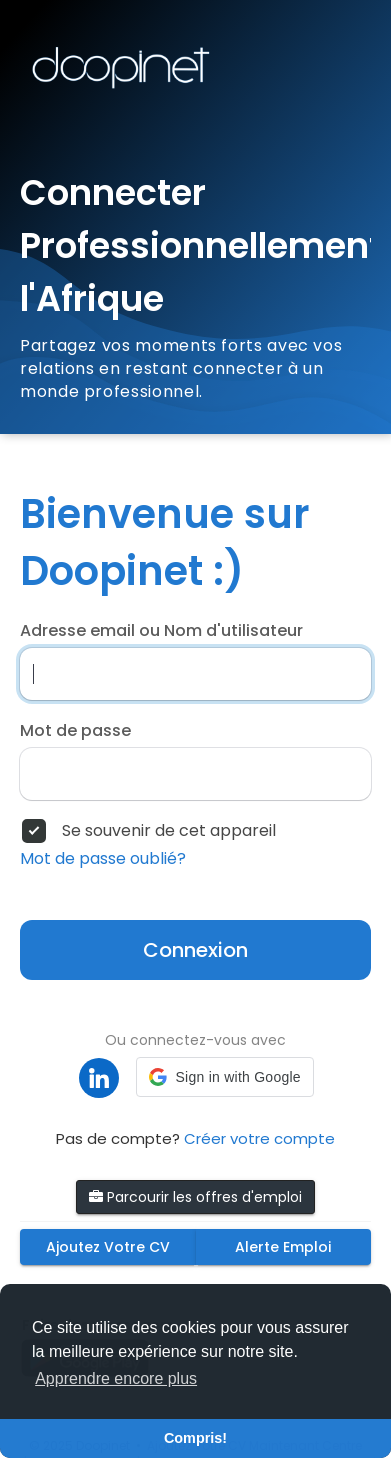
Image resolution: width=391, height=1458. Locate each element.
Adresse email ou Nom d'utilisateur (161, 631)
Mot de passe (75, 731)
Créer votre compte (259, 1138)
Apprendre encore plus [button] (116, 1378)
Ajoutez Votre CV (108, 1247)
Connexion (195, 950)
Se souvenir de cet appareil (169, 831)
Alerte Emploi (283, 1247)
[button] (224, 1077)
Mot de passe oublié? (103, 859)
